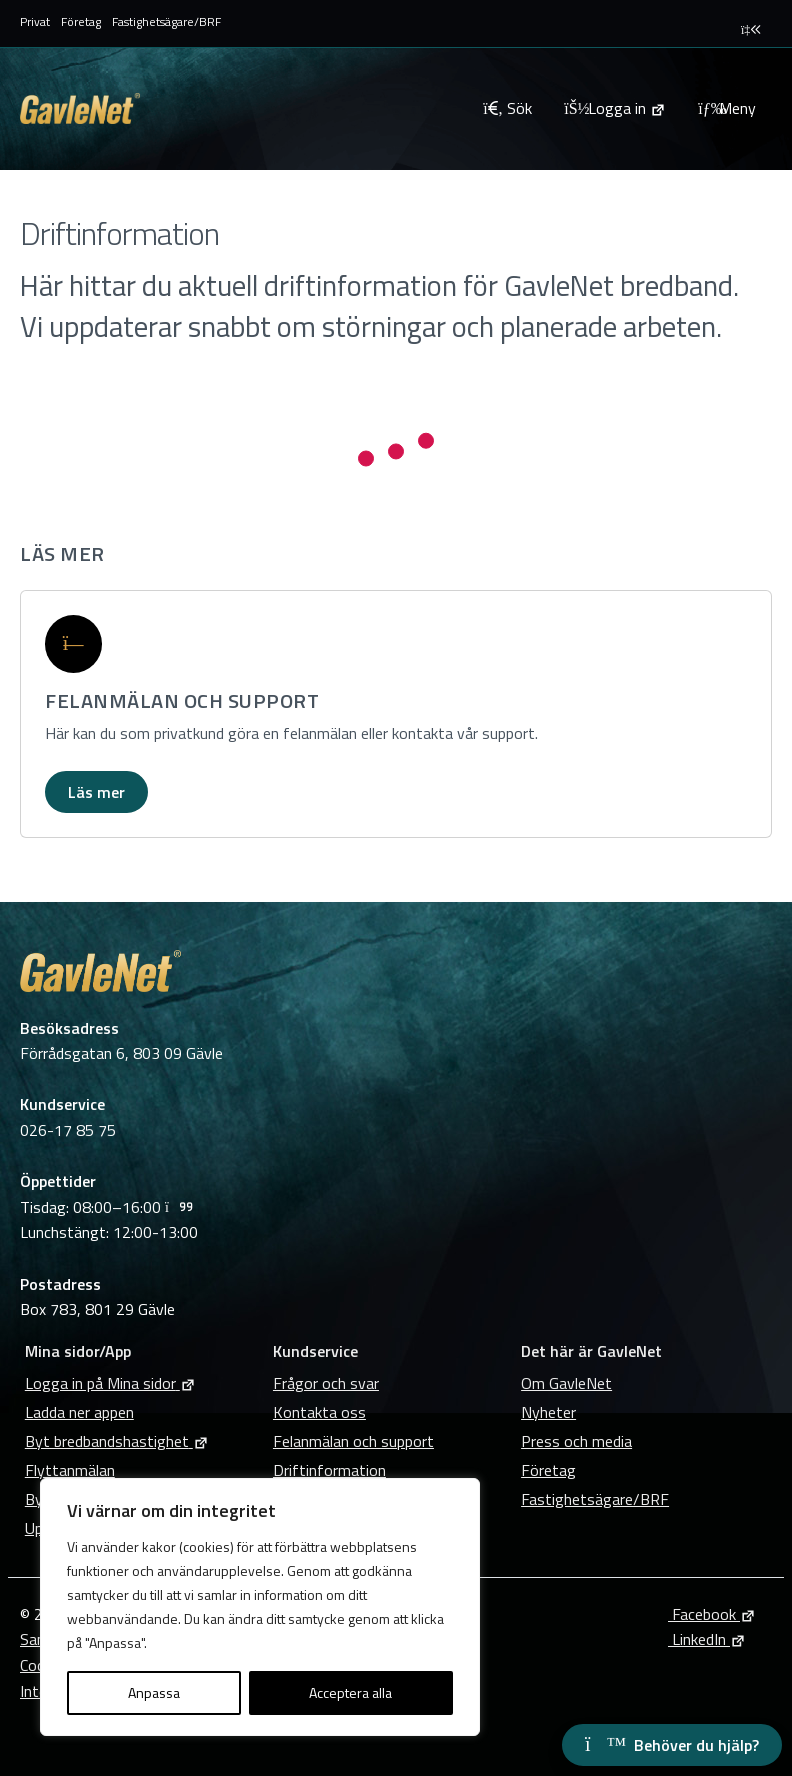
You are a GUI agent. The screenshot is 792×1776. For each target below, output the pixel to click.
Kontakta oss (319, 1412)
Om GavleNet (566, 1383)
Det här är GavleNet (591, 1351)
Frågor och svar (326, 1383)
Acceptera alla (350, 1692)
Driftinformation (329, 1470)
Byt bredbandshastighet (117, 1441)
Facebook (712, 1614)
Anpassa (154, 1692)
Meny (727, 108)
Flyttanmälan (70, 1470)
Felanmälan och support (353, 1441)
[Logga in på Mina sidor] (615, 108)
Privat (35, 21)
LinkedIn (707, 1639)
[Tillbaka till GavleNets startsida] (243, 108)
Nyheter (548, 1412)
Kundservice (315, 1351)
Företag (81, 21)
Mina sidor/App (78, 1351)
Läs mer (96, 792)
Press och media (576, 1441)
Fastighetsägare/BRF (166, 21)
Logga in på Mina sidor (110, 1383)
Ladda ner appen (79, 1412)
